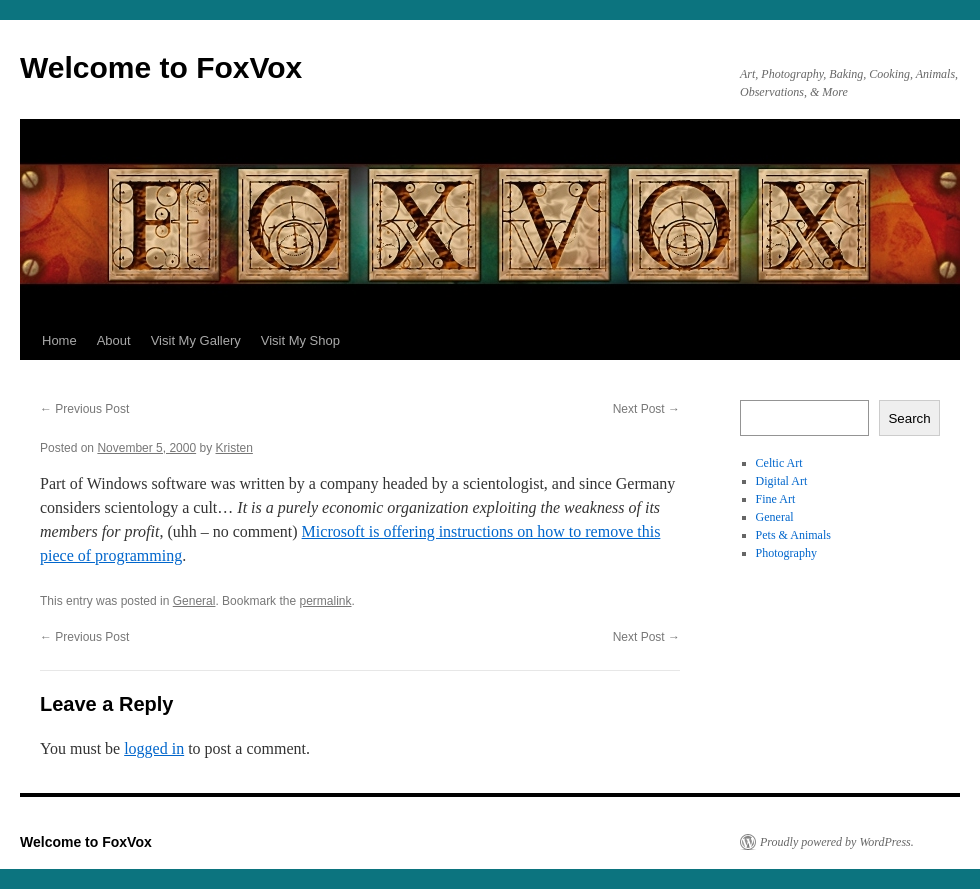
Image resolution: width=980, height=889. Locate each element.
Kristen (234, 448)
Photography (786, 553)
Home (59, 340)
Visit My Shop (300, 340)
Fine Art (776, 499)
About (114, 340)
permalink (325, 601)
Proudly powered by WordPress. (837, 842)
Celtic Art (779, 463)
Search (909, 418)
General (194, 601)
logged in (154, 748)
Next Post (646, 409)
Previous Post (84, 409)
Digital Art (782, 481)
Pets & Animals (793, 535)
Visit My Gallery (196, 340)
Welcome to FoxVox (161, 67)
